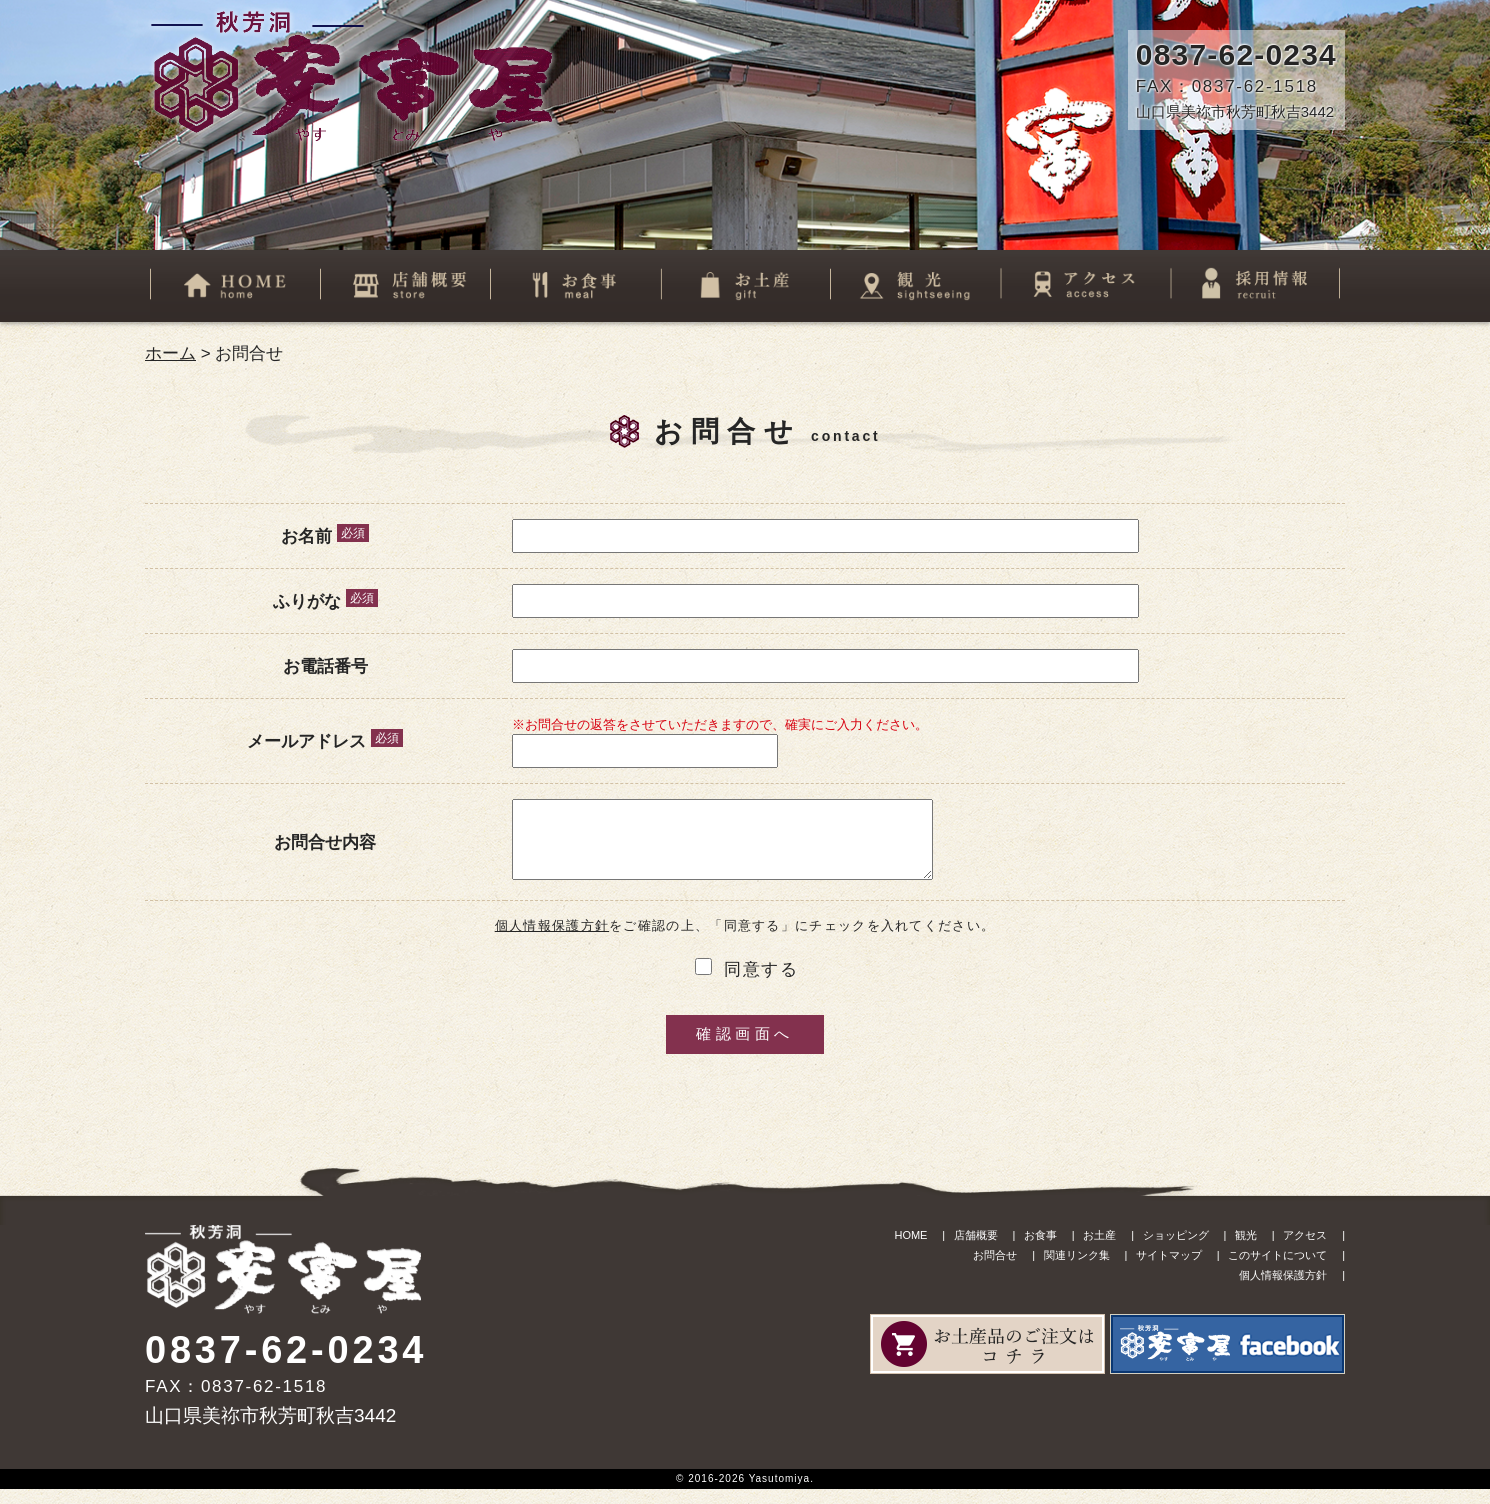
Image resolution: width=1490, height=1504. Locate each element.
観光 (1246, 1250)
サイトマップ (1169, 1270)
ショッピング (1176, 1250)
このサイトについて (1277, 1270)
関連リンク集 (1077, 1270)
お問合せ (995, 1270)
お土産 (1099, 1250)
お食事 (1040, 1250)
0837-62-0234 (1236, 54)
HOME (910, 1250)
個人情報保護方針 (552, 940)
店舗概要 (976, 1250)
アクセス (1305, 1250)
